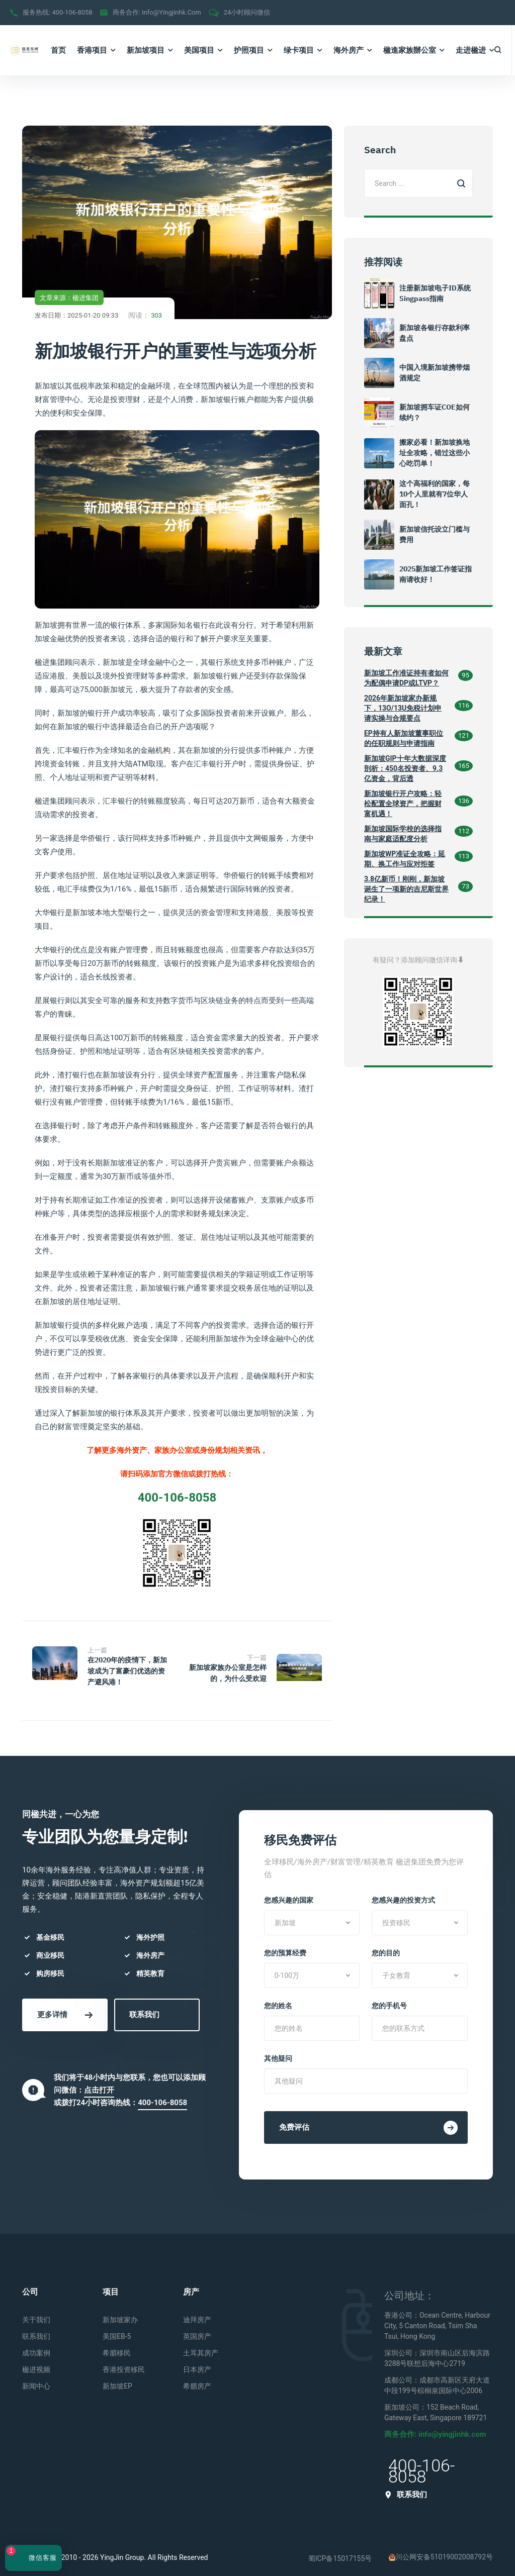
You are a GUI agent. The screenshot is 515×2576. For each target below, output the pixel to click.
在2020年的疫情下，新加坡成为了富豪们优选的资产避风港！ (127, 1671)
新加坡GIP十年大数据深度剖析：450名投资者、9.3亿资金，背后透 (405, 768)
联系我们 (144, 2007)
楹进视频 (36, 2362)
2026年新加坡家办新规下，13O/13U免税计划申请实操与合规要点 (403, 708)
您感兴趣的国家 (288, 1893)
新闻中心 (36, 2378)
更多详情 (65, 2007)
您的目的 (386, 1945)
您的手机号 (389, 1998)
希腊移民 (117, 2345)
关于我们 (36, 2312)
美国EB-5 (117, 2329)
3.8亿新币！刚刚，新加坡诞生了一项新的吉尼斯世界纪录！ (406, 889)
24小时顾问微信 (247, 12)
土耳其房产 (200, 2345)
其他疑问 (278, 2051)
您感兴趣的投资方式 (403, 1893)
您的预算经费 (285, 1945)
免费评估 (368, 2120)
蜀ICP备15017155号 (340, 2550)
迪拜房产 (197, 2312)
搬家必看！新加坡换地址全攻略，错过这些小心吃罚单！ (434, 453)
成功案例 (36, 2345)
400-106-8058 (72, 12)
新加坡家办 (120, 2312)
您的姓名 (278, 1998)
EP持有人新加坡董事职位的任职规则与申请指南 (403, 738)
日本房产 (197, 2362)
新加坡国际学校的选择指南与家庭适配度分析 (403, 834)
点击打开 (99, 2082)
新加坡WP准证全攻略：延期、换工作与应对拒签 (404, 859)
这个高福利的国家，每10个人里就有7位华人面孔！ (434, 494)
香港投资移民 (124, 2362)
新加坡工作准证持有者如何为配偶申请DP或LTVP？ (406, 678)
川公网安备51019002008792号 (441, 2549)
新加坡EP (117, 2378)
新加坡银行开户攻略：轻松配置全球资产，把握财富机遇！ (403, 803)
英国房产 (197, 2329)
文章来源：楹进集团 (69, 298)
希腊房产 (197, 2378)
